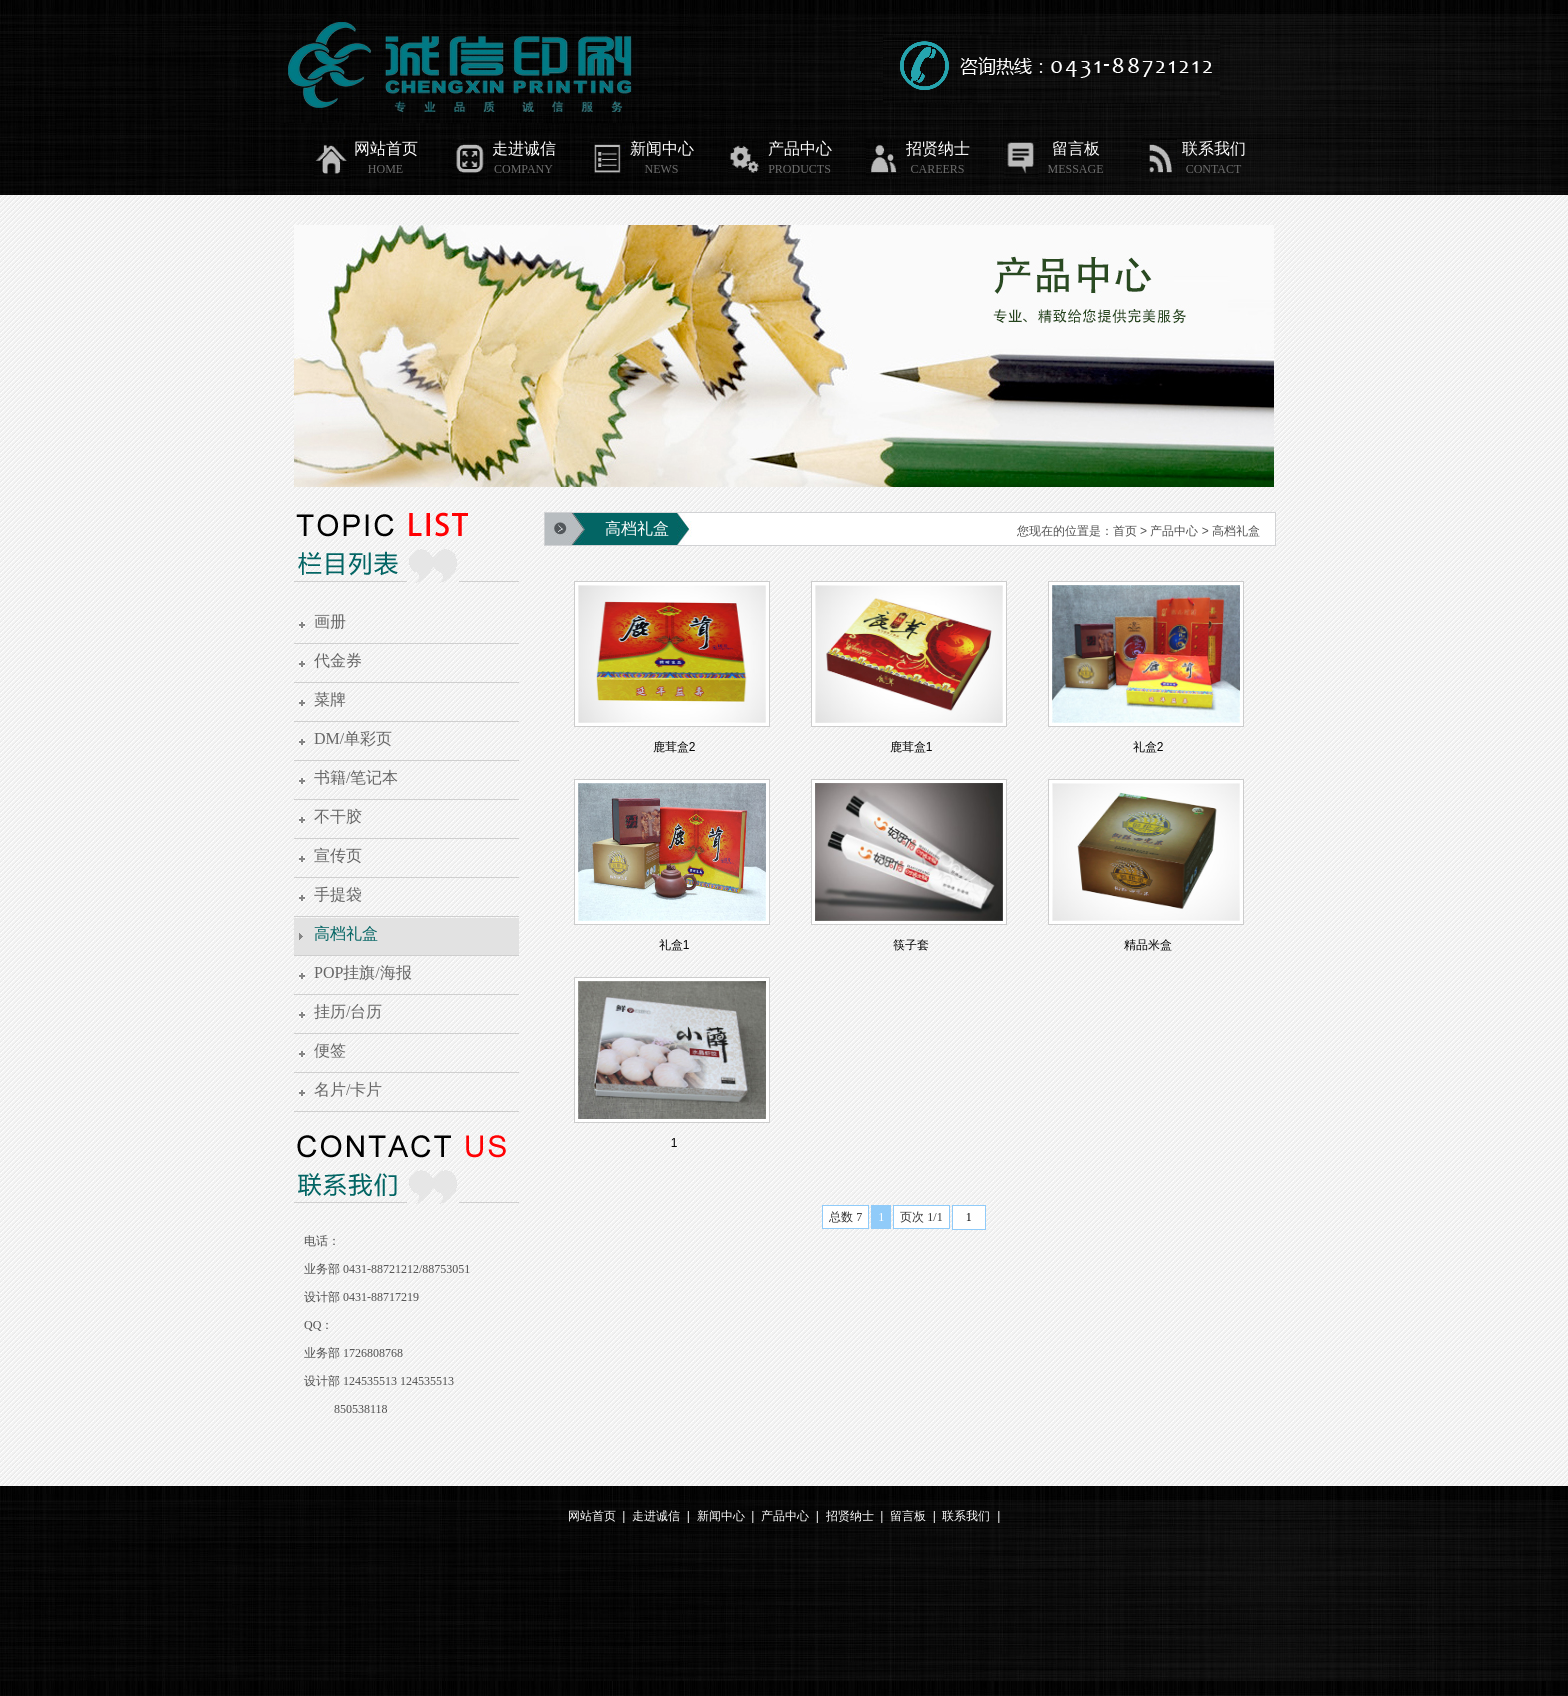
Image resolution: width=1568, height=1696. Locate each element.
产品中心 (780, 149)
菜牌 (330, 699)
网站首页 (366, 149)
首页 (1125, 531)
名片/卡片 (348, 1089)
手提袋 (338, 894)
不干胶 (338, 816)
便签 (330, 1050)
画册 (330, 621)
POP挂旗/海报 (363, 972)
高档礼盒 (346, 933)
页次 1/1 (921, 1217)
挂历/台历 (348, 1011)
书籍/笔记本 (356, 777)
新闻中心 (642, 149)
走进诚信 (504, 149)
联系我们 (1194, 149)
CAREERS (937, 169)
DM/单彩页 (353, 738)
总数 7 (845, 1217)
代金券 (338, 660)
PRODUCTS (799, 169)
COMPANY (523, 169)
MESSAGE (1075, 169)
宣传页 (338, 855)
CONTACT (1214, 169)
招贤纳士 (918, 149)
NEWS (662, 169)
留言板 (1052, 149)
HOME (385, 169)
